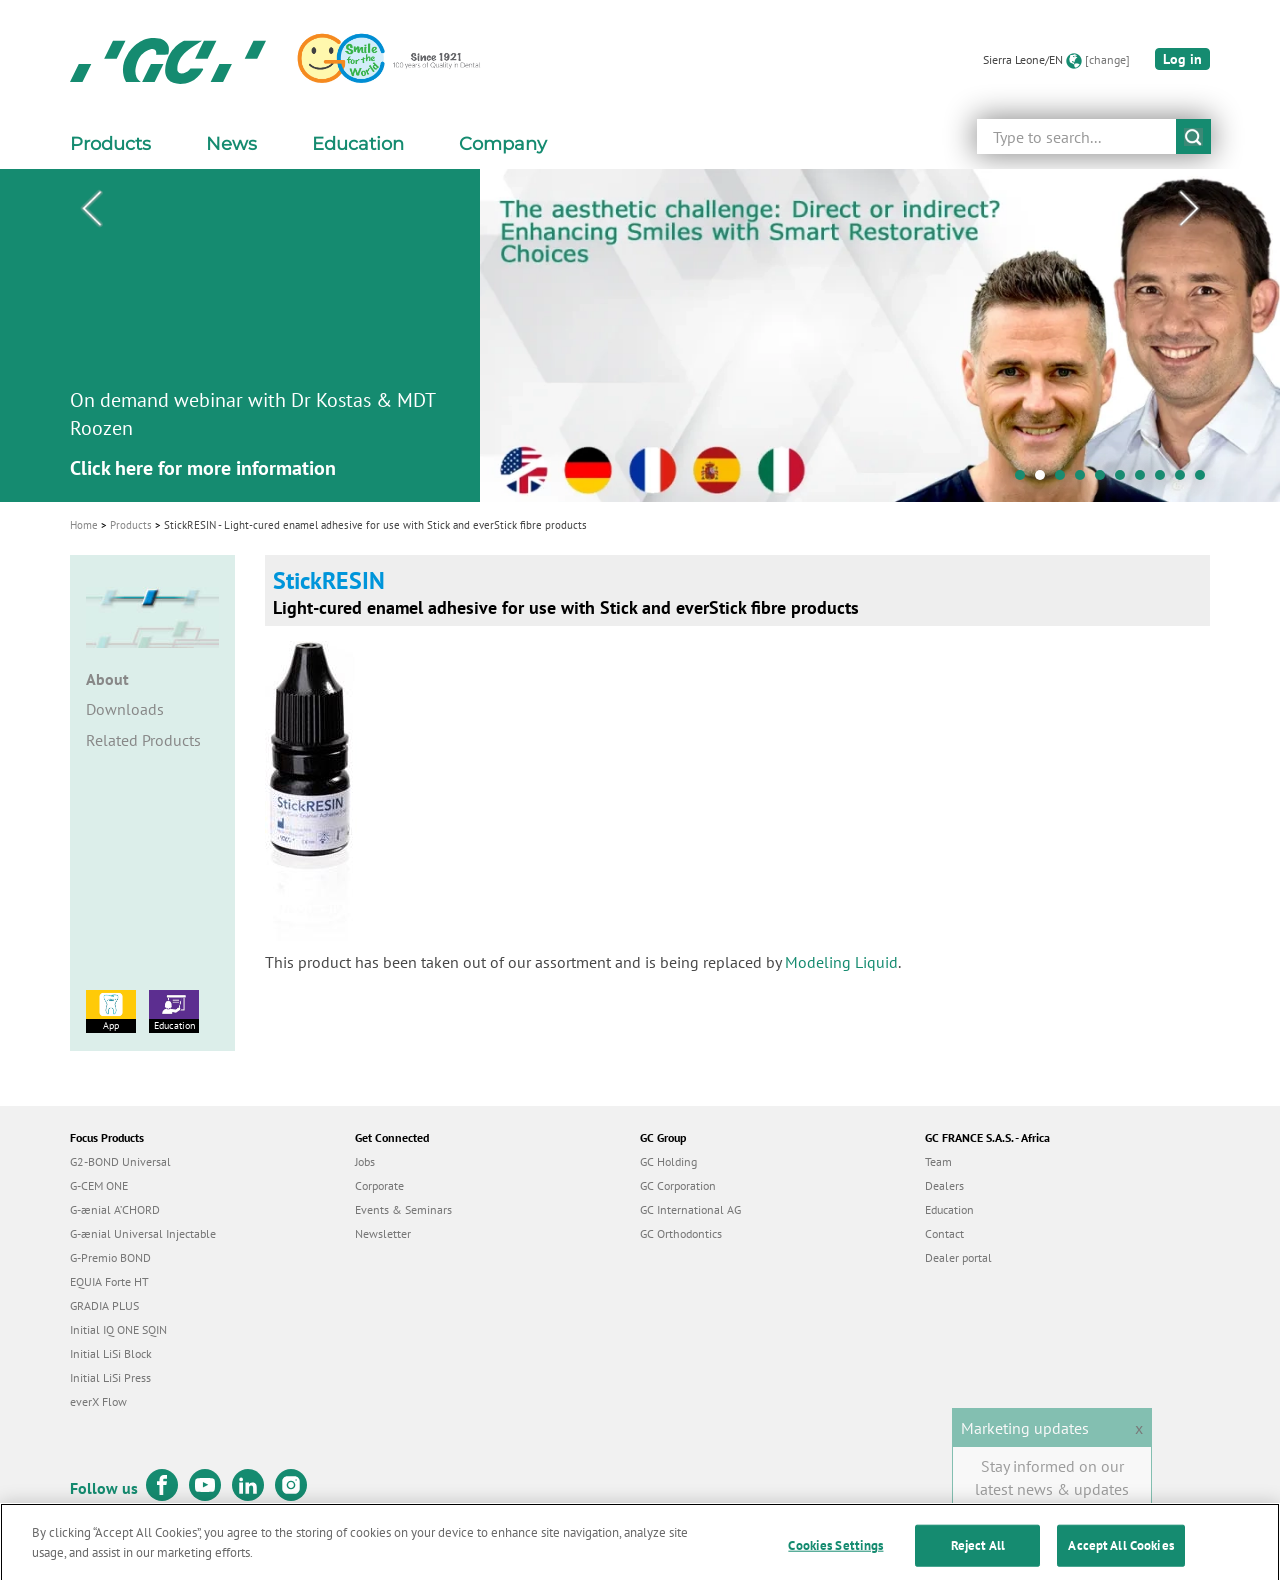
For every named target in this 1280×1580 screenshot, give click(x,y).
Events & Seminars (403, 1209)
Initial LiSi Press (110, 1377)
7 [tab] (1145, 480)
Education (174, 1011)
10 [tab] (1205, 480)
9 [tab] (1185, 480)
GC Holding (668, 1161)
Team (938, 1161)
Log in (1182, 59)
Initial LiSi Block (111, 1353)
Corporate (379, 1185)
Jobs (365, 1161)
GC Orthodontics (681, 1233)
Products (131, 525)
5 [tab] (1105, 480)
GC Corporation (678, 1185)
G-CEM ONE (99, 1185)
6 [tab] (1125, 480)
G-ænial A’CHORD (115, 1209)
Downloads (125, 709)
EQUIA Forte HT (109, 1281)
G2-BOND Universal (120, 1161)
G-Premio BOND (110, 1257)
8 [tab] (1165, 480)
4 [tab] (1085, 480)
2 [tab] (1045, 480)
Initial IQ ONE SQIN (118, 1329)
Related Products (143, 740)
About (107, 679)
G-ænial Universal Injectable (143, 1233)
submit (1193, 136)
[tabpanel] (640, 335)
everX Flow (98, 1401)
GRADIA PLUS (104, 1305)
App (111, 1011)
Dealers (944, 1185)
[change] (1107, 59)
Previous (91, 209)
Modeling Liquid (841, 962)
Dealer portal (958, 1257)
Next (1189, 209)
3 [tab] (1065, 480)
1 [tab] (1025, 480)
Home (84, 525)
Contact (944, 1233)
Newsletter (383, 1233)
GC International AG (690, 1209)
